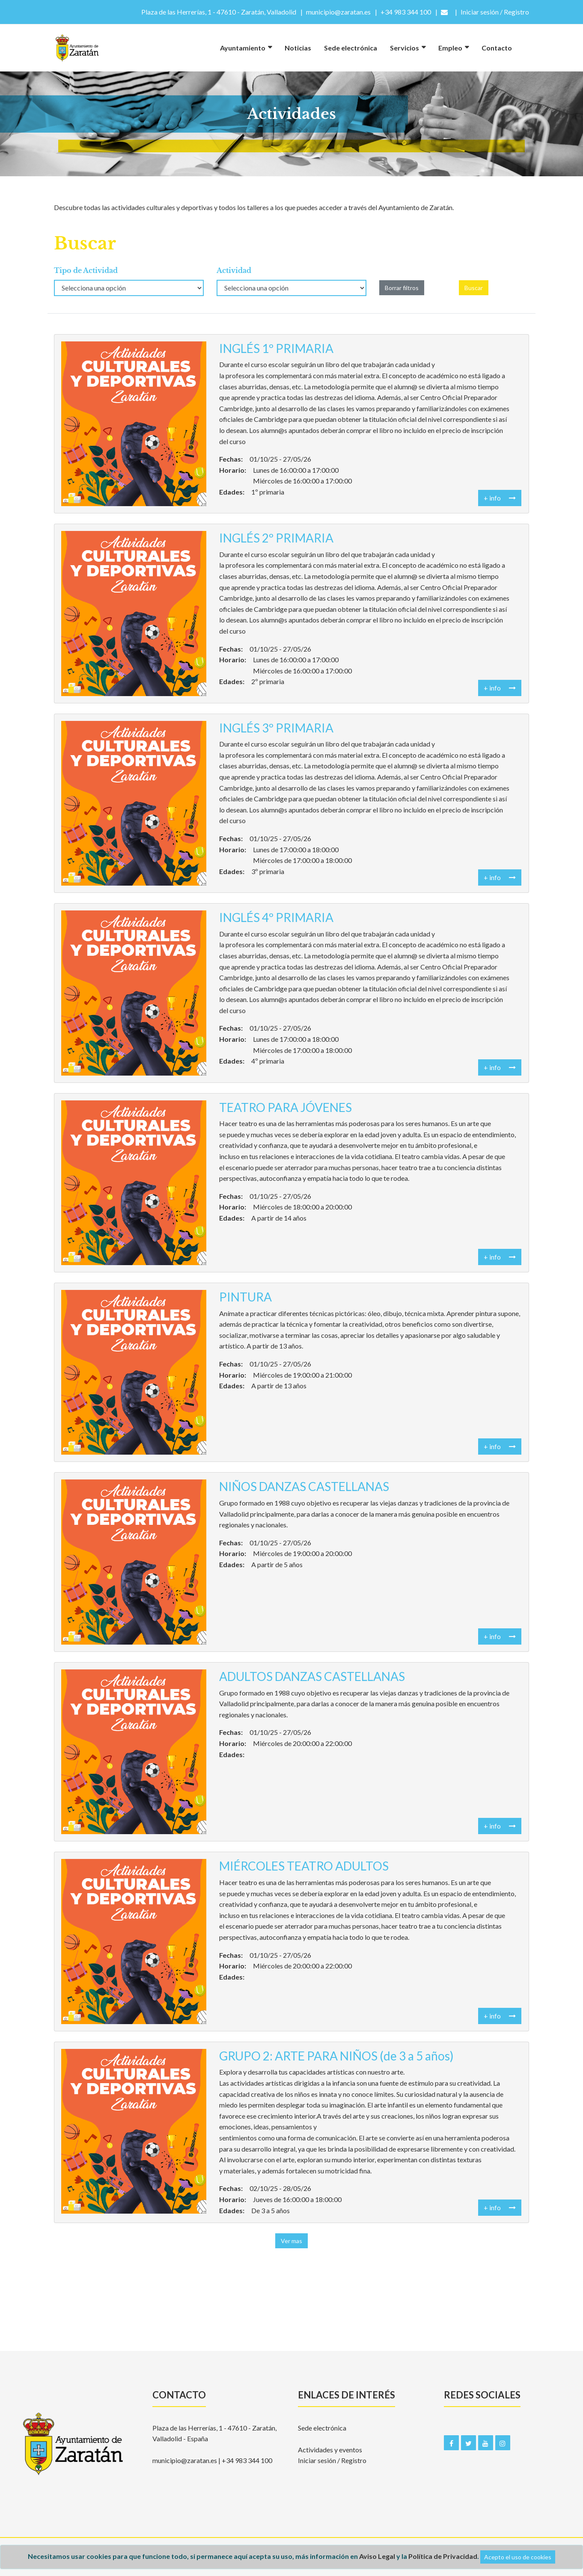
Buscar (473, 287)
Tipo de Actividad (86, 270)
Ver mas (291, 2240)
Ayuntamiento (242, 48)
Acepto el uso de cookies (517, 2557)
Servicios (404, 48)
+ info (500, 498)
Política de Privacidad (442, 2556)
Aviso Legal (377, 2556)
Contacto (497, 48)
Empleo (450, 48)
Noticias (298, 48)
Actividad (234, 270)
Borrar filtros (402, 287)
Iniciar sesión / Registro (332, 2460)
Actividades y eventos (330, 2450)
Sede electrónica (350, 48)
